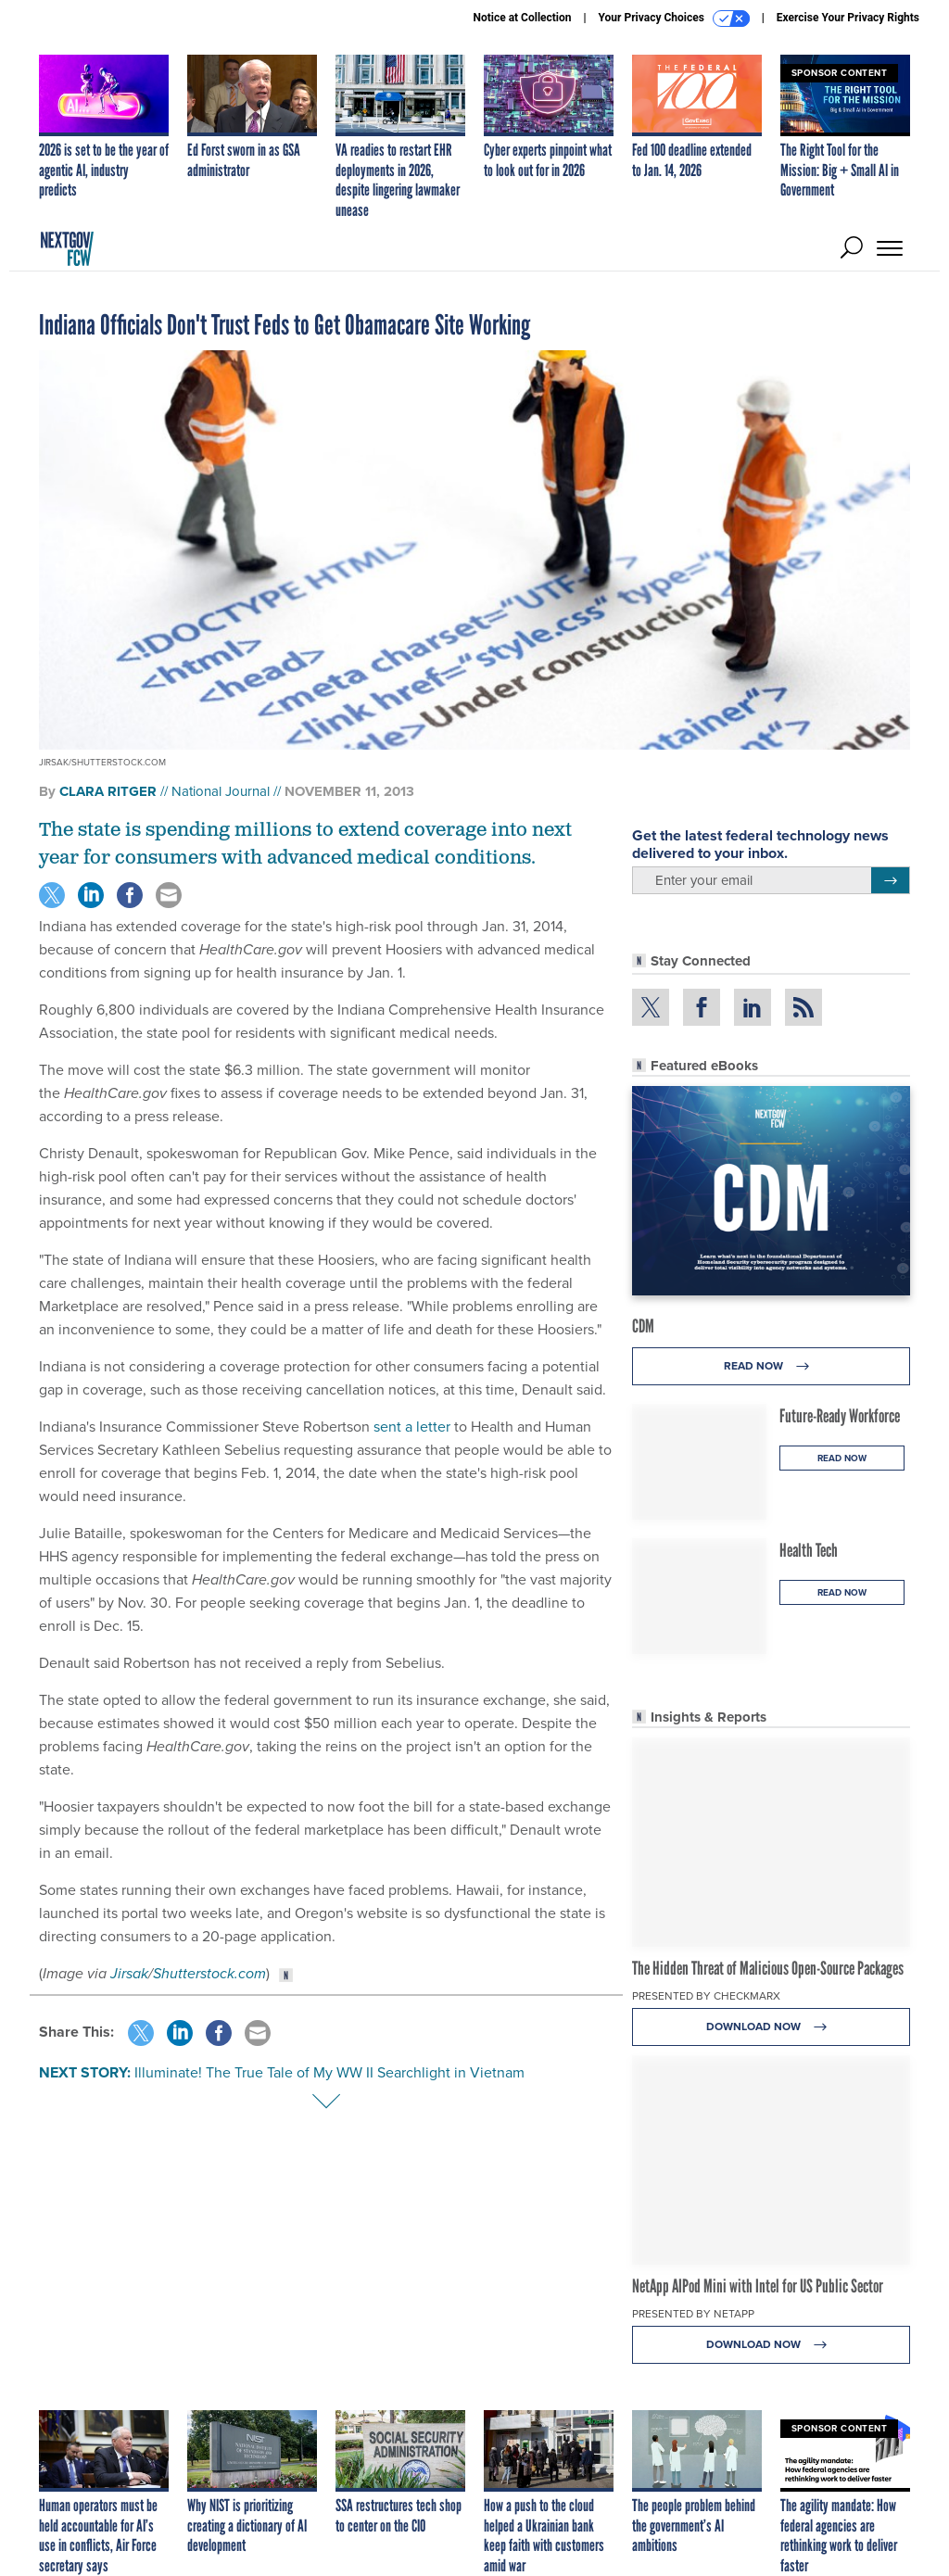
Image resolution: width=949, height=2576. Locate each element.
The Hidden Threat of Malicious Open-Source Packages (768, 1968)
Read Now (771, 1366)
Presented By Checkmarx (706, 1996)
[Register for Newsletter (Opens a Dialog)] (890, 880)
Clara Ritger (108, 791)
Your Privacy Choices (674, 18)
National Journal (220, 791)
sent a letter (411, 1426)
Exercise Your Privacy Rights (848, 17)
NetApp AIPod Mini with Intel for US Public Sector (757, 2286)
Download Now (771, 2027)
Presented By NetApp (693, 2313)
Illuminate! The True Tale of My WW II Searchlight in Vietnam (329, 2072)
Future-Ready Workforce (839, 1416)
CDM (643, 1326)
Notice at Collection (522, 17)
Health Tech (808, 1550)
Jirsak (129, 1973)
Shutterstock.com (209, 1973)
